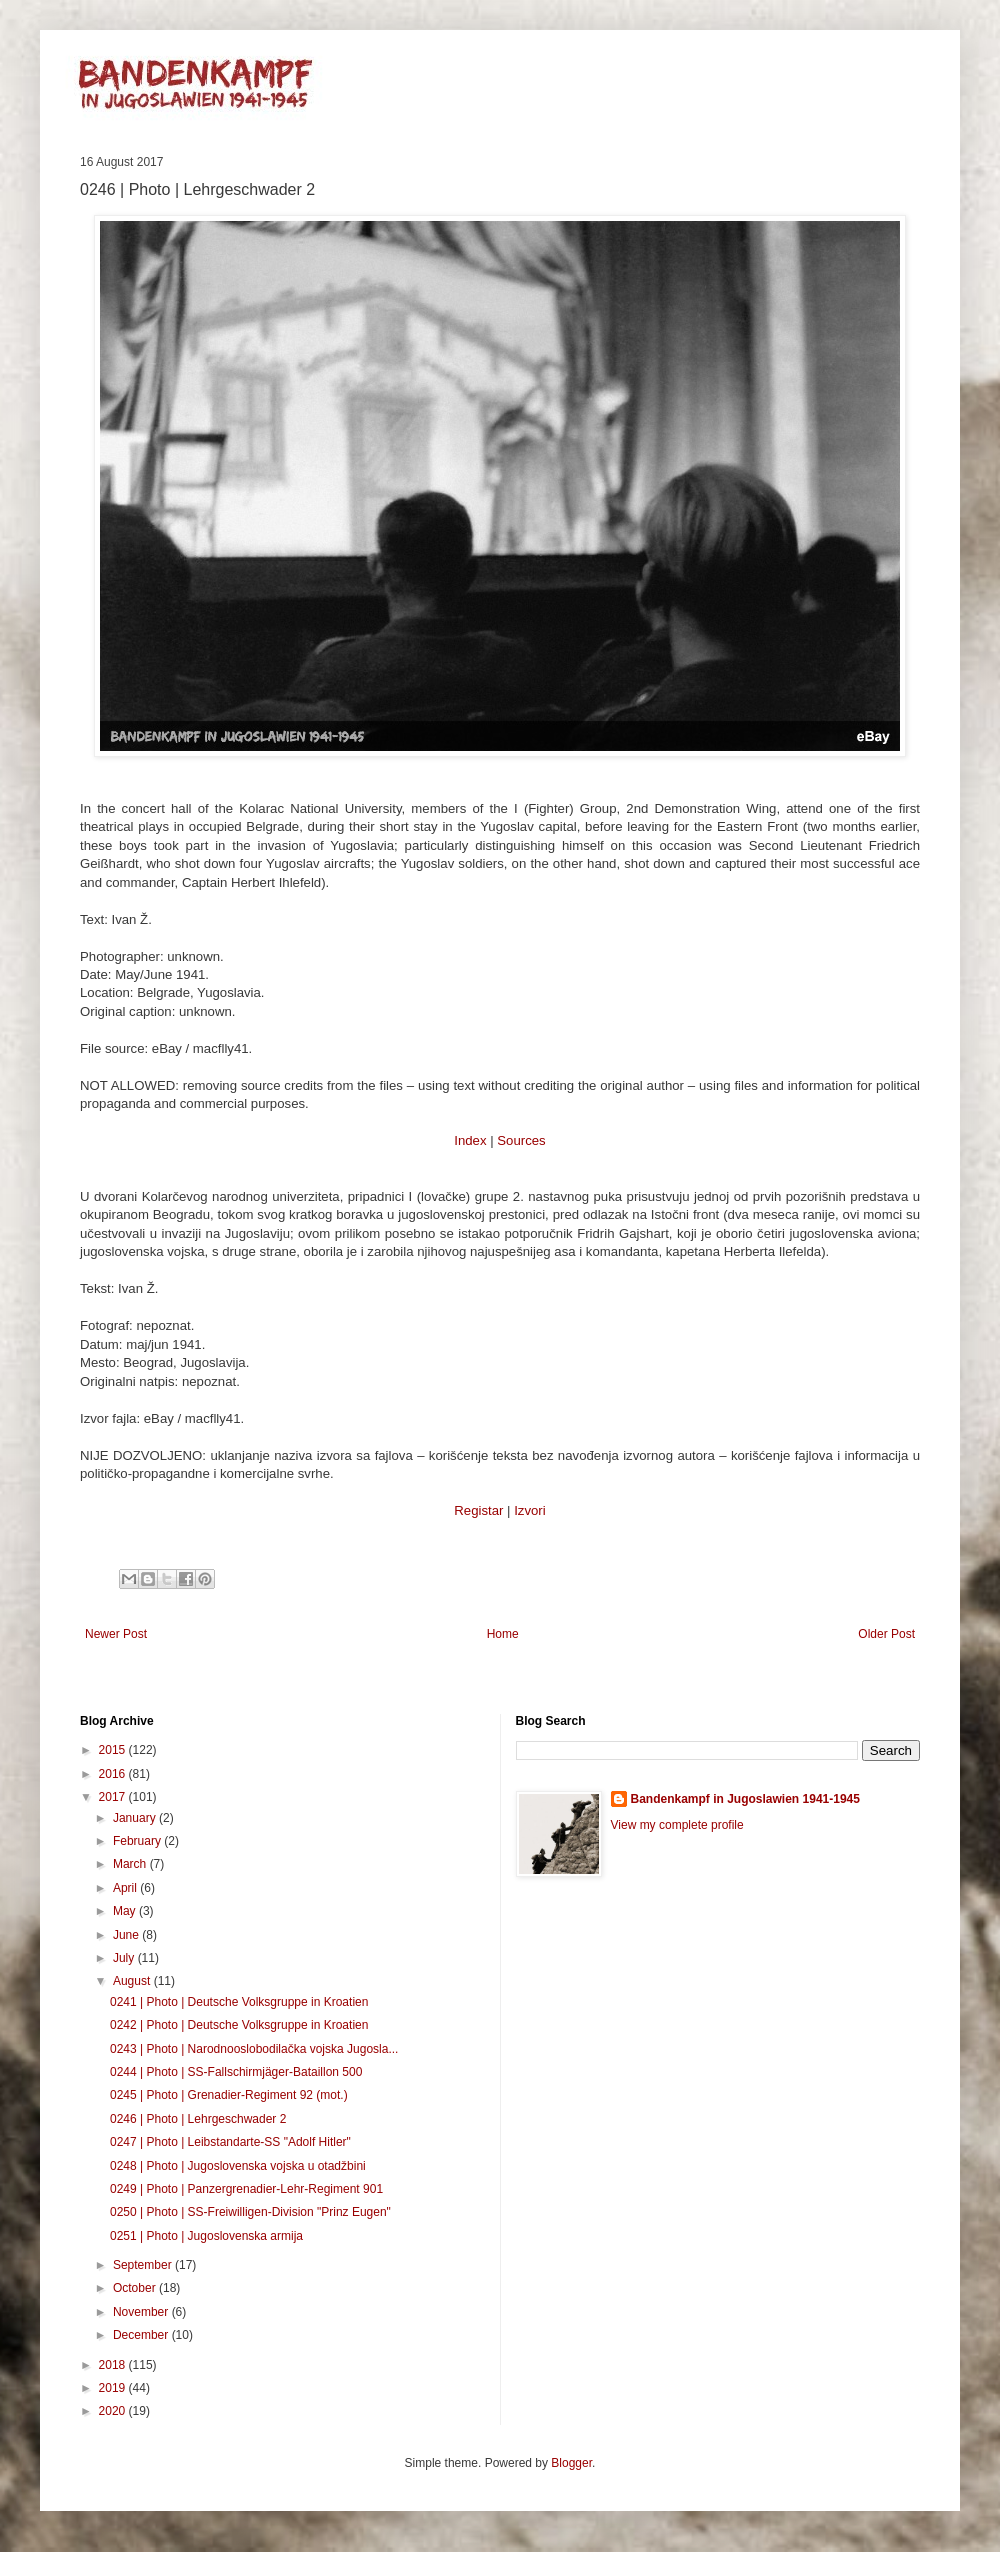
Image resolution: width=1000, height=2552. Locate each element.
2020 (114, 2411)
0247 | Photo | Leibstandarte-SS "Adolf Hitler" (230, 2142)
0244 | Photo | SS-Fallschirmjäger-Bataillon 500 (236, 2072)
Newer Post (116, 1634)
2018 (114, 2365)
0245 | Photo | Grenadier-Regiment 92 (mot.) (229, 2095)
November (142, 2312)
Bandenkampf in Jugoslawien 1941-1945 (745, 1799)
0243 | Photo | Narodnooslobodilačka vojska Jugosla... (254, 2049)
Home (503, 1634)
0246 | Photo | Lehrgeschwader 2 (198, 2119)
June (127, 1935)
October (136, 2288)
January (136, 1818)
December (142, 2335)
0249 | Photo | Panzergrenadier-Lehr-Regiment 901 (246, 2189)
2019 (114, 2388)
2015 (114, 1750)
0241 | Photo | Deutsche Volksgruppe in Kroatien (239, 2002)
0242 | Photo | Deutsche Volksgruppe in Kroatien (239, 2025)
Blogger (571, 2463)
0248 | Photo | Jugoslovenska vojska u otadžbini (238, 2166)
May (126, 1911)
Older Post (886, 1634)
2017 (114, 1797)
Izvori (530, 1510)
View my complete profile (677, 1825)
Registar (478, 1510)
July (125, 1958)
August (133, 1981)
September (144, 2265)
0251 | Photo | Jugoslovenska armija (206, 2236)
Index (470, 1140)
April (126, 1888)
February (138, 1841)
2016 (114, 1774)
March (131, 1864)
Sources (521, 1140)
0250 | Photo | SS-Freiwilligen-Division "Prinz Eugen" (250, 2212)
